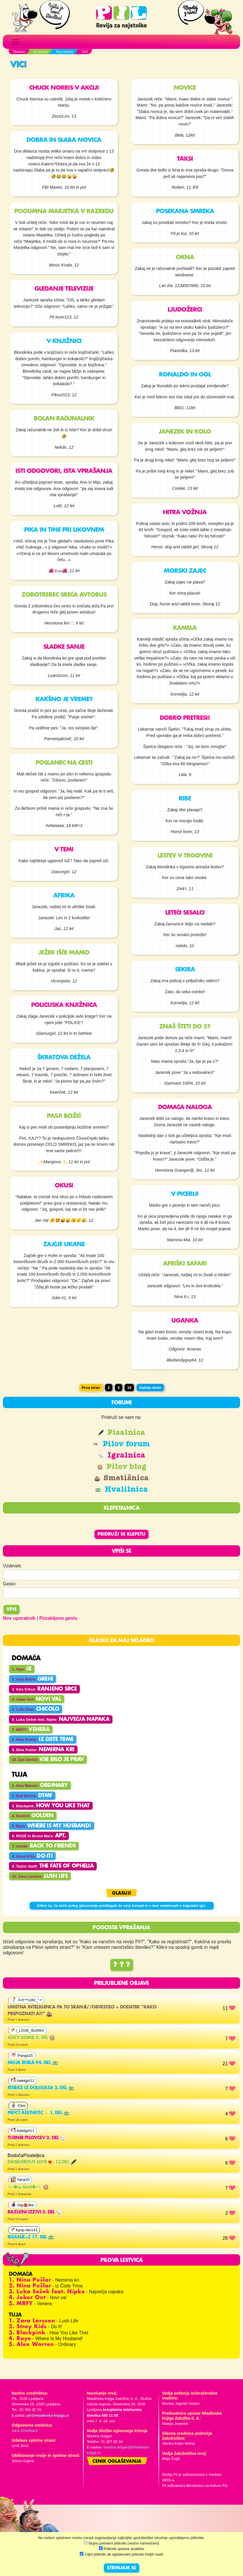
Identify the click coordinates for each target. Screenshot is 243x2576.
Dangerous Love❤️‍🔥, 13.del (42, 2162)
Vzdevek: (12, 1565)
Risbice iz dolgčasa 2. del (41, 2088)
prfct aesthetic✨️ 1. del (38, 2113)
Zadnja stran (150, 1387)
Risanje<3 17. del (31, 2237)
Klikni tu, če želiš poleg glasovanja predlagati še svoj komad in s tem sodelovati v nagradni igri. (121, 1905)
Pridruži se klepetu (121, 1534)
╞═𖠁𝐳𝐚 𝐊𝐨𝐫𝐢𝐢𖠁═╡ (28, 2187)
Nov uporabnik (19, 1618)
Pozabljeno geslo (58, 1618)
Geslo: (9, 1583)
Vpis (11, 1609)
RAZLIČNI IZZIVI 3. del (35, 2212)
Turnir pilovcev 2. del (37, 2138)
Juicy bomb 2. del (31, 2038)
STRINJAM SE (121, 2568)
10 (129, 1387)
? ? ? (121, 1965)
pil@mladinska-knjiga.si (47, 2415)
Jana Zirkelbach (25, 2430)
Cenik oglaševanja (117, 2461)
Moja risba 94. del (33, 2063)
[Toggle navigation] (16, 42)
